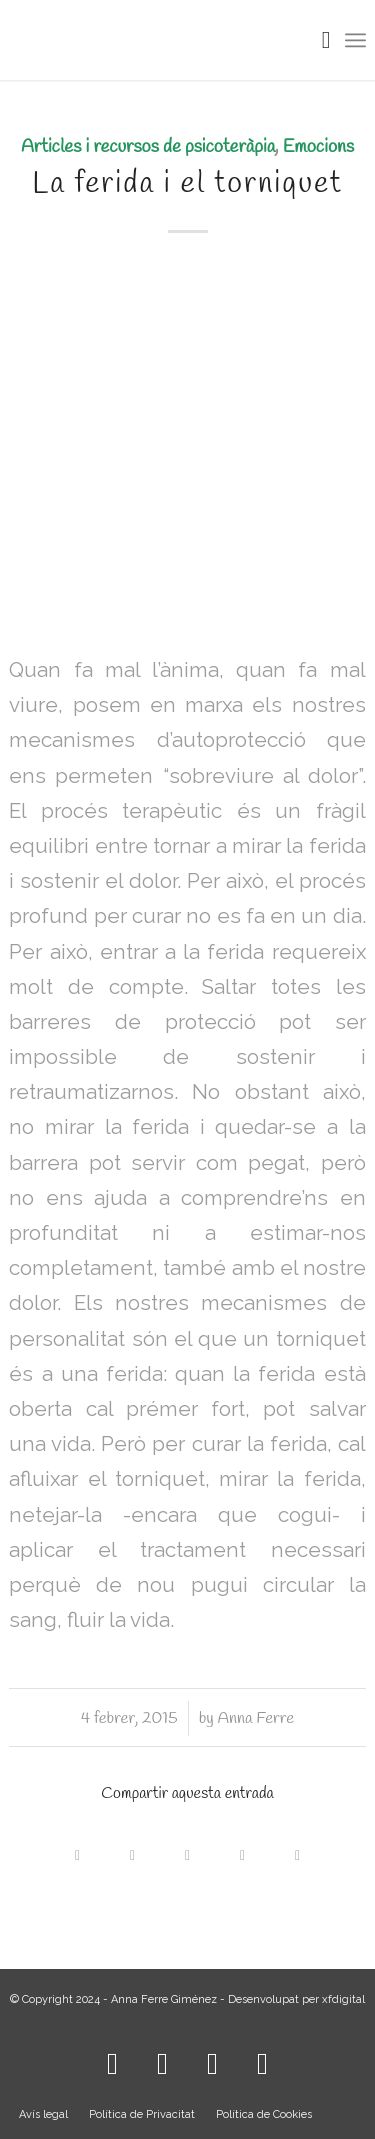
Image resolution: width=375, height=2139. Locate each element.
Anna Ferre (255, 1718)
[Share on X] (132, 1850)
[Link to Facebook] (163, 2059)
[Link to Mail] (263, 2059)
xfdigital (343, 1999)
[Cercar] (316, 40)
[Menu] (355, 40)
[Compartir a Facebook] (77, 1850)
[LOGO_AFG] (151, 40)
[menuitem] (316, 40)
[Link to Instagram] (113, 2059)
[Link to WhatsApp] (213, 2059)
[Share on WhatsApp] (187, 1850)
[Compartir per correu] (297, 1850)
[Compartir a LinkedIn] (242, 1850)
